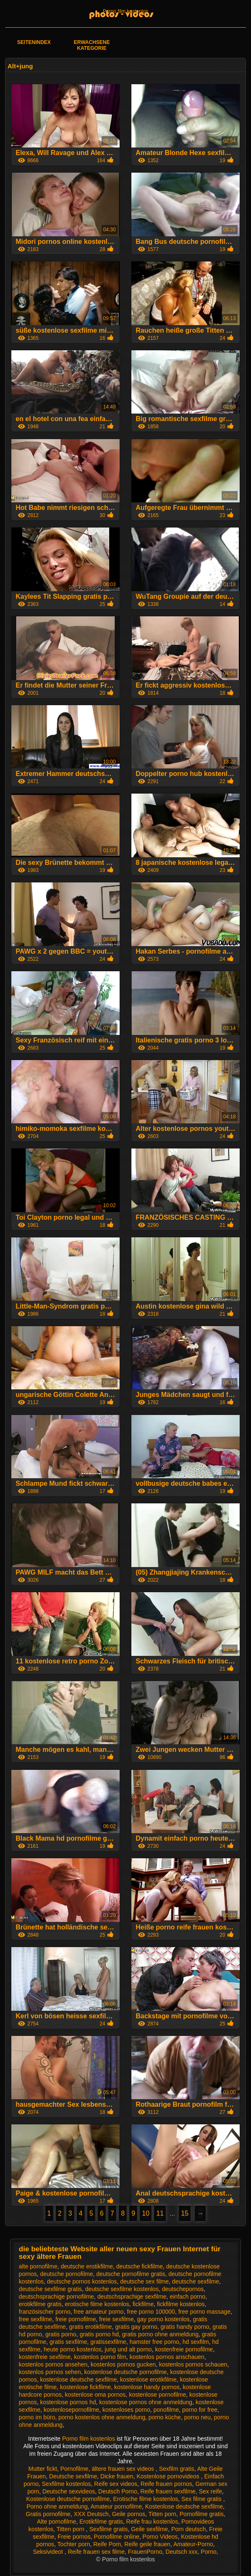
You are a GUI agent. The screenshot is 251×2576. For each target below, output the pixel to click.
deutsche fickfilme (139, 2266)
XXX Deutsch (91, 2514)
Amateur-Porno (193, 2544)
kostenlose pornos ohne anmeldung (145, 2402)
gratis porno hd (99, 2334)
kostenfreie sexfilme (45, 2357)
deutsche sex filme (144, 2281)
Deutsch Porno (117, 2491)
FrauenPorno (145, 2551)
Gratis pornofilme (48, 2514)
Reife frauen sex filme (96, 2551)
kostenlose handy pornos (147, 2387)
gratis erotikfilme (90, 2326)
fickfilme (143, 2304)
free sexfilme (35, 2319)
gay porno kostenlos (163, 2319)
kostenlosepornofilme (71, 2409)
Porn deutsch (188, 2529)
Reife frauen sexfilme (168, 2491)
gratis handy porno (185, 2326)
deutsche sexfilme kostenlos (122, 2289)
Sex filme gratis (202, 2499)
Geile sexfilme (149, 2529)
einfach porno (187, 2296)
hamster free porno (154, 2341)
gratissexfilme (108, 2341)
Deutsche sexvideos (68, 2491)
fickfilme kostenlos (181, 2304)
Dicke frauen (116, 2476)
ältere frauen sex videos (124, 2468)
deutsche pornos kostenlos (82, 2281)
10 (145, 2213)
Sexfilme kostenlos (66, 2483)
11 (160, 2213)
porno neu (197, 2417)
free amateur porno (99, 2311)
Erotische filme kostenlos (145, 2499)
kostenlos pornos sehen (50, 2372)
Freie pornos (74, 2536)
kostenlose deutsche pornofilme (125, 2372)
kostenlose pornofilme (157, 2394)
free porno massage (204, 2311)
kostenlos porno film (100, 2357)
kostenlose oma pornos (95, 2394)
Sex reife (210, 2491)
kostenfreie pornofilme (184, 2349)
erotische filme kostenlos (97, 2304)
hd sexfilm (196, 2341)
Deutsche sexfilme (73, 2476)
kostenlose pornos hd (68, 2402)
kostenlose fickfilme (85, 2387)
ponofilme (166, 2409)
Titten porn (162, 2514)
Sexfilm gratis (176, 2468)
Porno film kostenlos (125, 11)
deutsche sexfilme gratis (50, 2289)
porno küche (165, 2417)
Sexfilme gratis (108, 2529)
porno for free (199, 2409)
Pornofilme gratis (202, 2514)
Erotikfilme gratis (101, 2521)
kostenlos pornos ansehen (53, 2364)
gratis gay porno (136, 2326)
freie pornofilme (75, 2319)
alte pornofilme (38, 2266)
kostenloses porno (126, 2409)
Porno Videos (160, 2536)
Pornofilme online (116, 2536)
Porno (208, 2551)
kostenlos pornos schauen (193, 2364)
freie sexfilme (116, 2319)
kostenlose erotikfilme (148, 2379)
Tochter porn (74, 2544)
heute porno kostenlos (73, 2349)
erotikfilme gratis (40, 2304)
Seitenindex (34, 42)
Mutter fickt (42, 2468)
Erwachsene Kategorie (92, 45)
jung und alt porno (128, 2349)
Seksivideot (48, 2551)
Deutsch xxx (181, 2551)
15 (184, 2213)
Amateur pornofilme (116, 2506)
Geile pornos (128, 2514)
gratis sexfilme (68, 2341)
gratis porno (60, 2334)
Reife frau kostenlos (152, 2521)
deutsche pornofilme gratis (130, 2274)
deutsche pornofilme (66, 2274)
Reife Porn (107, 2544)
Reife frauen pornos (166, 2483)
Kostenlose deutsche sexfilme (184, 2506)
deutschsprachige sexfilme (132, 2296)
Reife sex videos (115, 2483)
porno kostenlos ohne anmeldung (101, 2417)
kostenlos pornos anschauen (167, 2357)
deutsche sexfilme (195, 2281)
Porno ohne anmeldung (57, 2506)
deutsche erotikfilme (86, 2266)
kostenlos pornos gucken (123, 2364)
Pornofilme (74, 2468)
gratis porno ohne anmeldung (160, 2334)
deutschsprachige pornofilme (56, 2296)
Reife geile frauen (147, 2544)
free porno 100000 (151, 2311)
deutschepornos (183, 2289)
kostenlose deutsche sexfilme (78, 2379)
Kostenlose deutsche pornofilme (68, 2499)
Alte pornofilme (56, 2521)
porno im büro (37, 2417)
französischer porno (45, 2311)
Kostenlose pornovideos (168, 2476)
